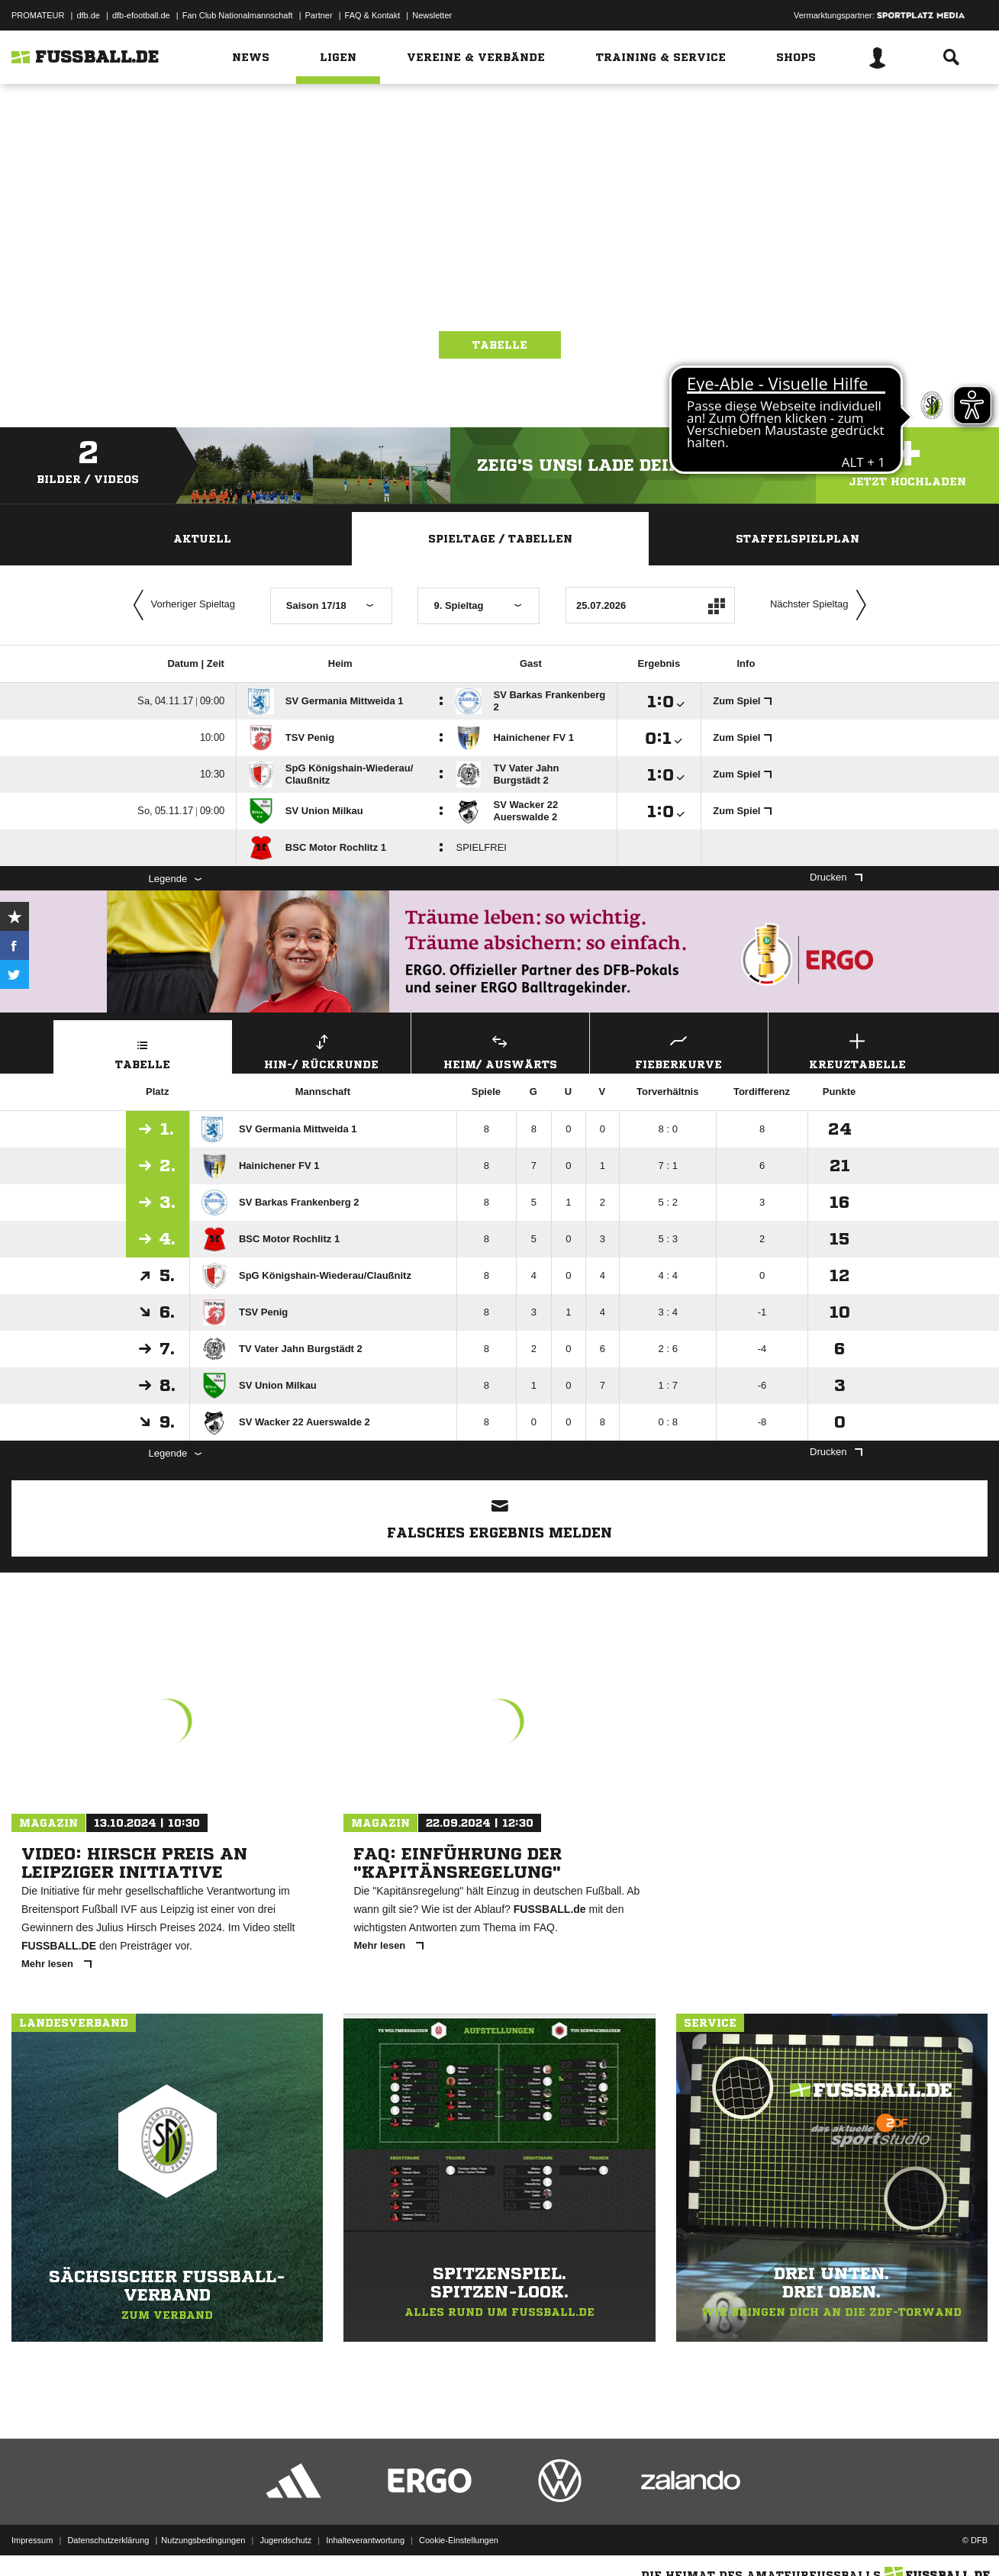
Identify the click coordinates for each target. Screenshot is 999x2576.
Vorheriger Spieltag (181, 605)
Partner (319, 15)
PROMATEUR (37, 15)
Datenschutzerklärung (108, 2540)
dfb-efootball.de (141, 15)
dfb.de (88, 15)
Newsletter (432, 15)
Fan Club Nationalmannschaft (237, 15)
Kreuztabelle (857, 1049)
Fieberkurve (679, 1049)
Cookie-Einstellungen (458, 2540)
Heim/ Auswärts (500, 1049)
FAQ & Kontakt (373, 15)
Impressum (32, 2540)
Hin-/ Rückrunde (321, 1049)
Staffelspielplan (797, 538)
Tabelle (499, 345)
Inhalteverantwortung (365, 2540)
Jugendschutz (285, 2540)
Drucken (836, 877)
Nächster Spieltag (822, 605)
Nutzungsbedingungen (203, 2540)
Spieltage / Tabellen (500, 538)
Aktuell (202, 538)
